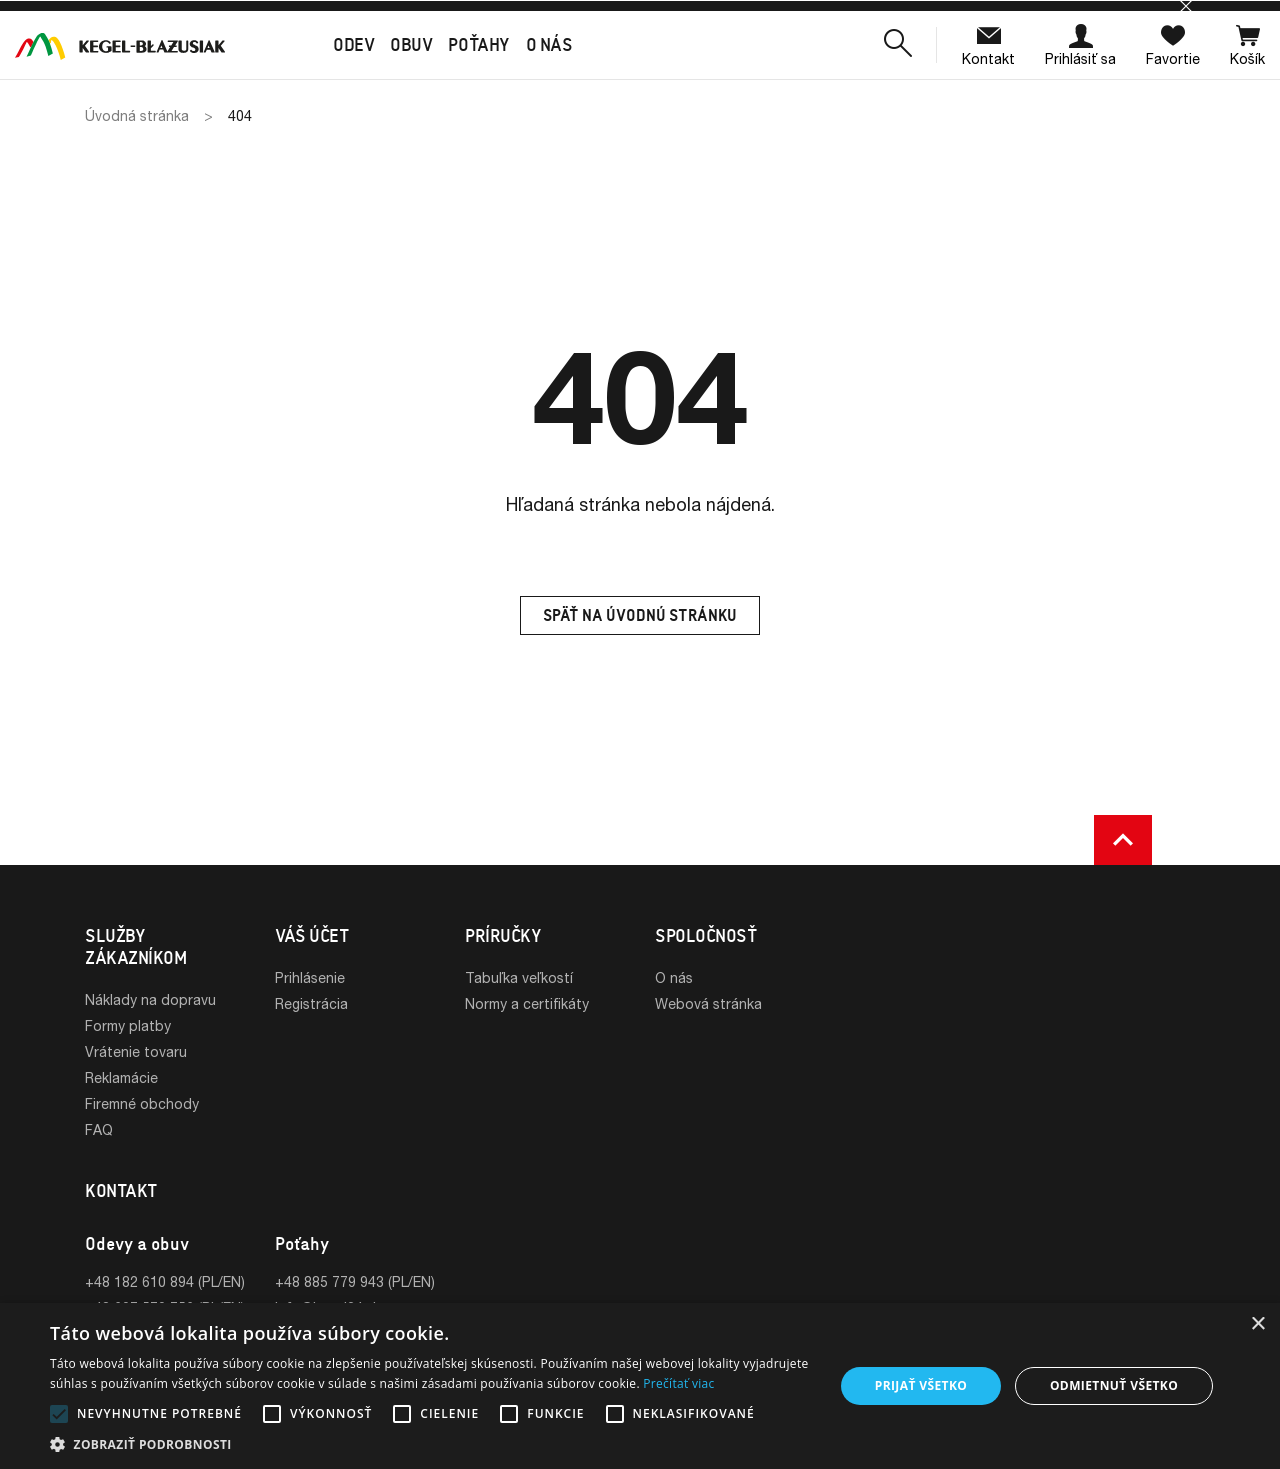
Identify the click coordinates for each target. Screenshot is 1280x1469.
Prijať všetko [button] (921, 1385)
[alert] (640, 1386)
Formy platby (128, 1025)
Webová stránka (708, 1003)
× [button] (1257, 1324)
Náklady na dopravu (150, 999)
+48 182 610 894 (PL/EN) (165, 1281)
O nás (674, 977)
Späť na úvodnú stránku (640, 615)
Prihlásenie (310, 977)
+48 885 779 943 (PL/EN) (355, 1281)
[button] (898, 45)
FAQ (99, 1129)
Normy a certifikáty (527, 1003)
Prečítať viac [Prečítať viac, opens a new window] (678, 1383)
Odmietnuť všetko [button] (1114, 1385)
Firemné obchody (142, 1103)
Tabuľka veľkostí (519, 977)
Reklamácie (121, 1077)
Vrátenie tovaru (136, 1051)
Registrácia (311, 1003)
